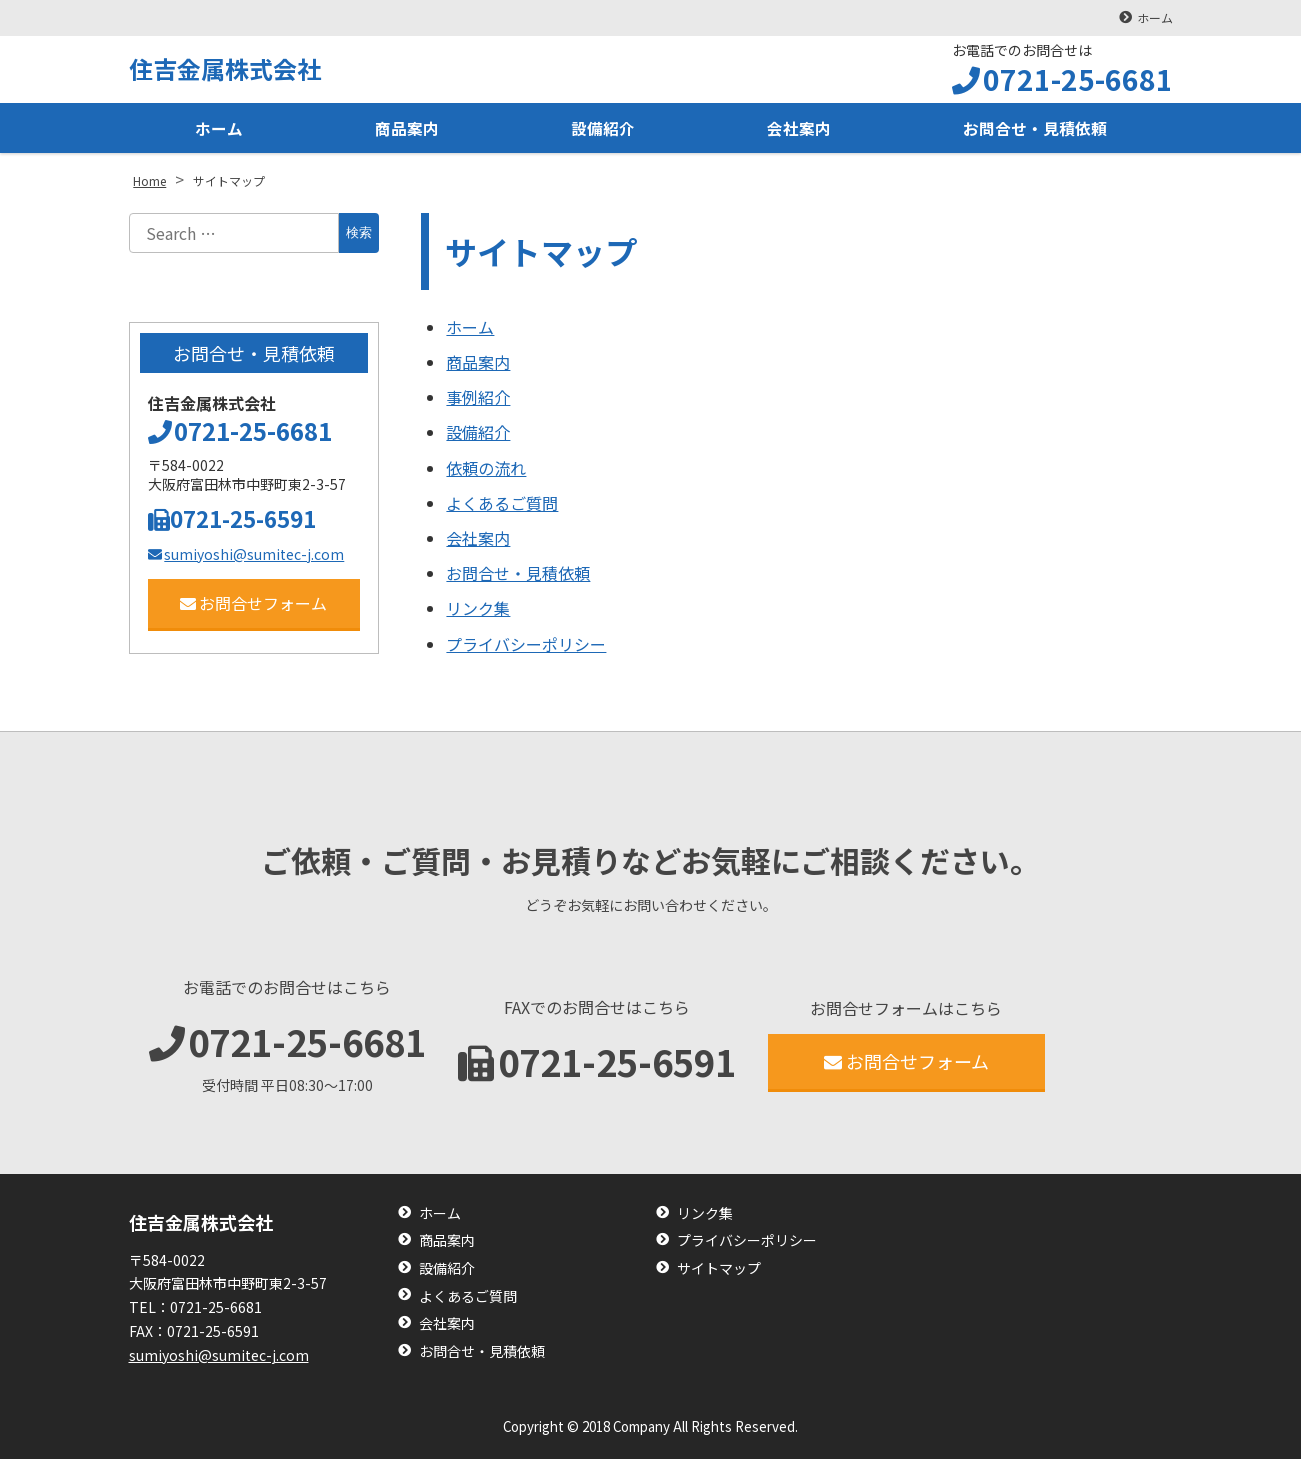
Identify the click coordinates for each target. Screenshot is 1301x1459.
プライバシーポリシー (526, 644)
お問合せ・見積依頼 (1035, 128)
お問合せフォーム (253, 603)
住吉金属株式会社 (225, 68)
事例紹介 (478, 397)
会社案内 (799, 128)
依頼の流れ (486, 468)
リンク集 (478, 608)
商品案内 (407, 128)
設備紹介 (603, 128)
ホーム (1155, 17)
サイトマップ (719, 1268)
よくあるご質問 (502, 503)
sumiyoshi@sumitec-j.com (246, 554)
